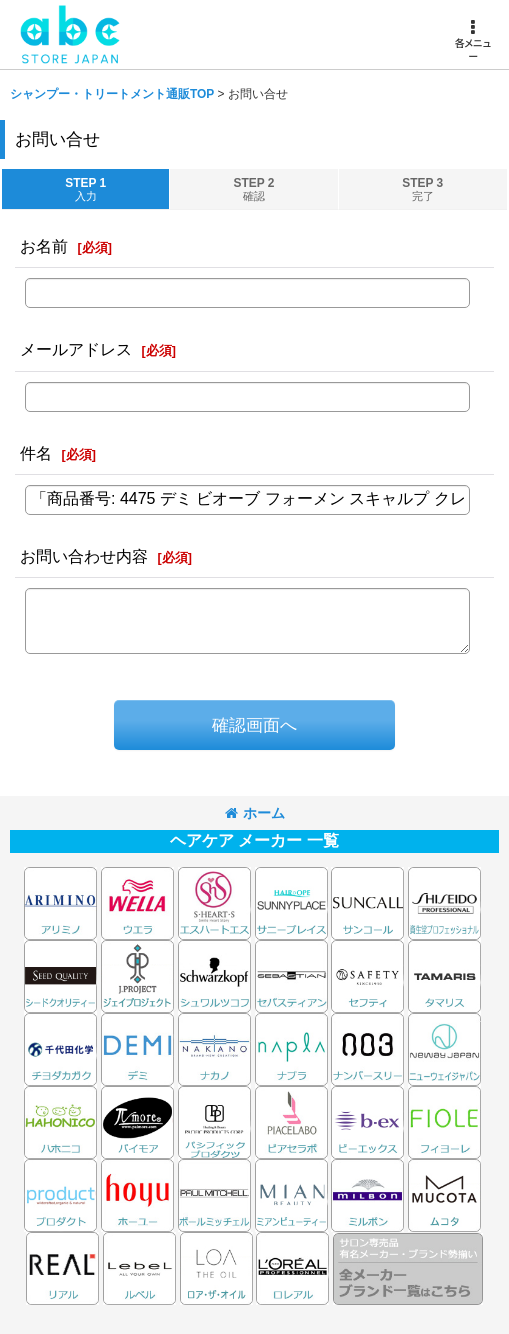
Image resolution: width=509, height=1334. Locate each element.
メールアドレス (76, 349)
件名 (36, 453)
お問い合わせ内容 (84, 556)
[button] (472, 41)
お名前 (44, 246)
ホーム (255, 813)
